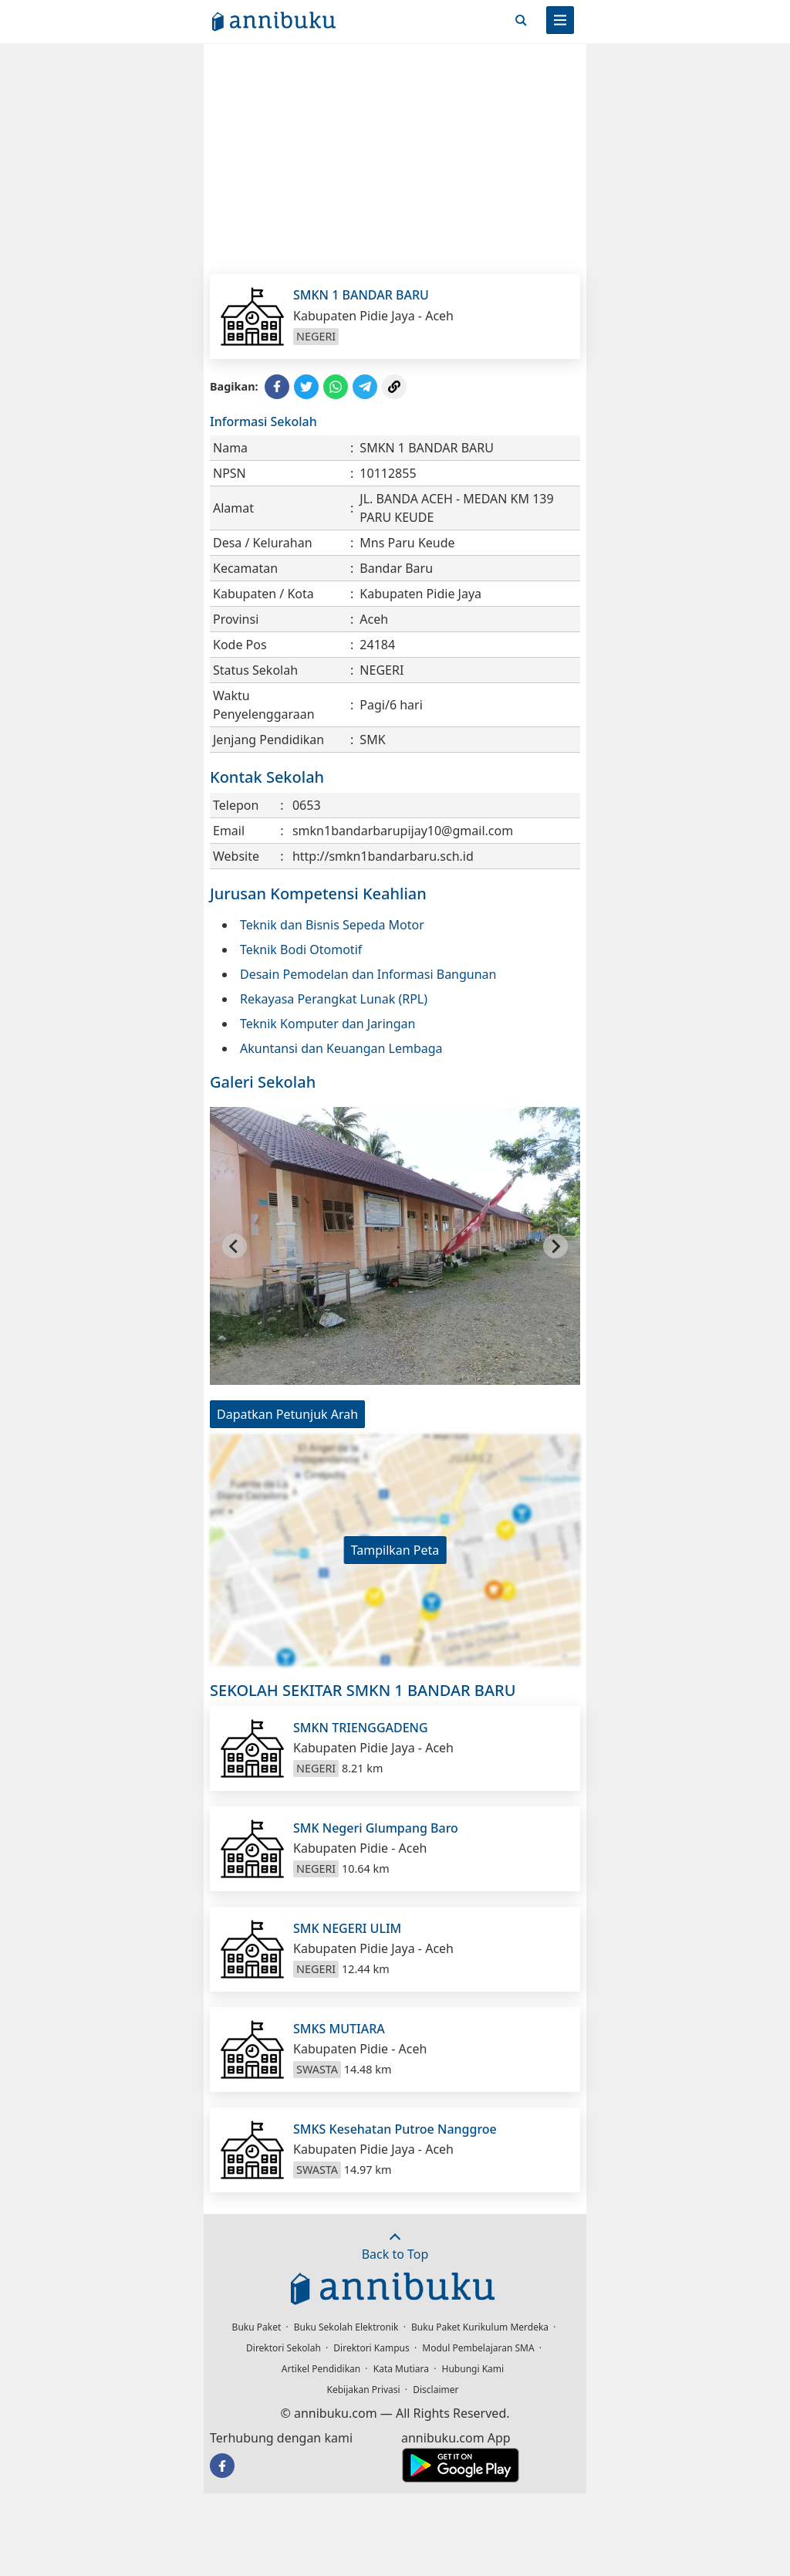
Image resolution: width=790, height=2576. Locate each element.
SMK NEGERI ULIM (347, 1928)
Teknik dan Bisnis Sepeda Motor (332, 924)
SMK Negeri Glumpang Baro (375, 1827)
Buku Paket (257, 2327)
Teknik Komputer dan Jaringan (327, 1023)
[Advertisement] (395, 158)
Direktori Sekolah (283, 2347)
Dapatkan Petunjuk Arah (287, 1414)
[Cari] (521, 20)
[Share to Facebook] (277, 386)
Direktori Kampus (371, 2347)
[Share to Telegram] (365, 386)
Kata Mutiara (401, 2368)
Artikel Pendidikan (321, 2368)
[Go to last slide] (234, 1246)
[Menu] (560, 20)
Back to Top (395, 2247)
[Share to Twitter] (306, 386)
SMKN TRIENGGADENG (360, 1727)
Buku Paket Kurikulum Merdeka (480, 2327)
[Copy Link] (394, 386)
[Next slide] (555, 1246)
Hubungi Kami (473, 2368)
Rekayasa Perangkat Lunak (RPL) (333, 998)
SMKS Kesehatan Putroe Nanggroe (395, 2129)
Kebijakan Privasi (363, 2389)
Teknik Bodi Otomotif (301, 949)
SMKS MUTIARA (339, 2028)
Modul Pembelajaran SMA (478, 2347)
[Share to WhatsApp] (335, 386)
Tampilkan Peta (395, 1550)
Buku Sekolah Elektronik (346, 2327)
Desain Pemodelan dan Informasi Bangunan (368, 974)
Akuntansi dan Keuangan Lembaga (341, 1048)
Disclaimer (435, 2389)
